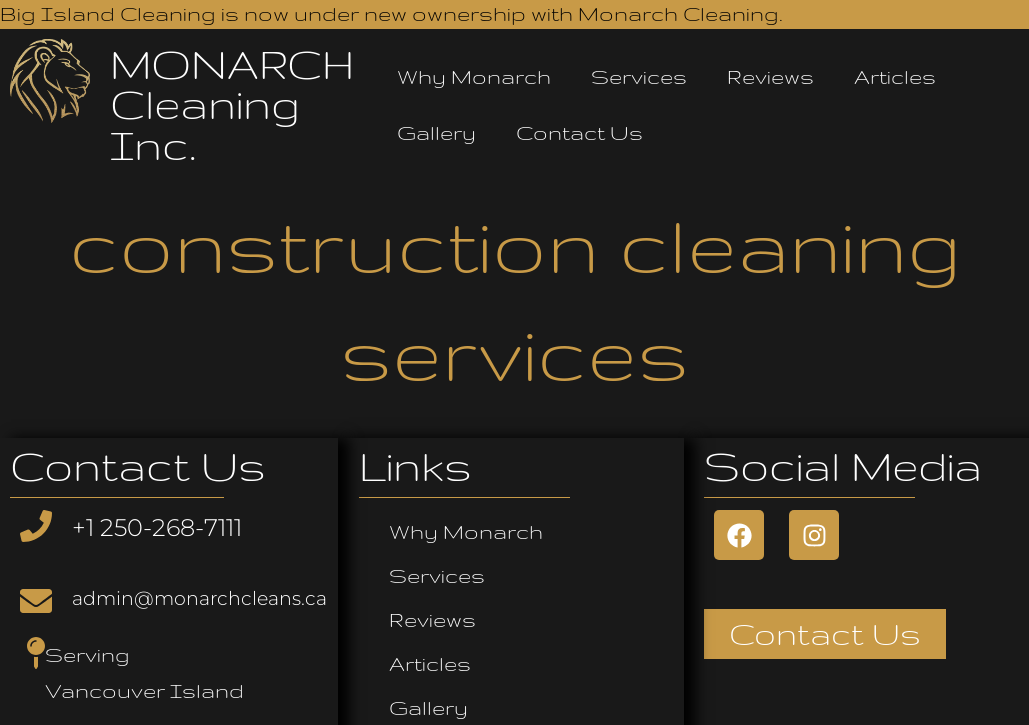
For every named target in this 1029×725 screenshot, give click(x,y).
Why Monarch (474, 76)
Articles (895, 76)
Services (639, 76)
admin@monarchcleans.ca (199, 598)
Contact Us (579, 132)
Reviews (770, 76)
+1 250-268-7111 (157, 527)
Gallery (436, 132)
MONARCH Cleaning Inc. (232, 105)
